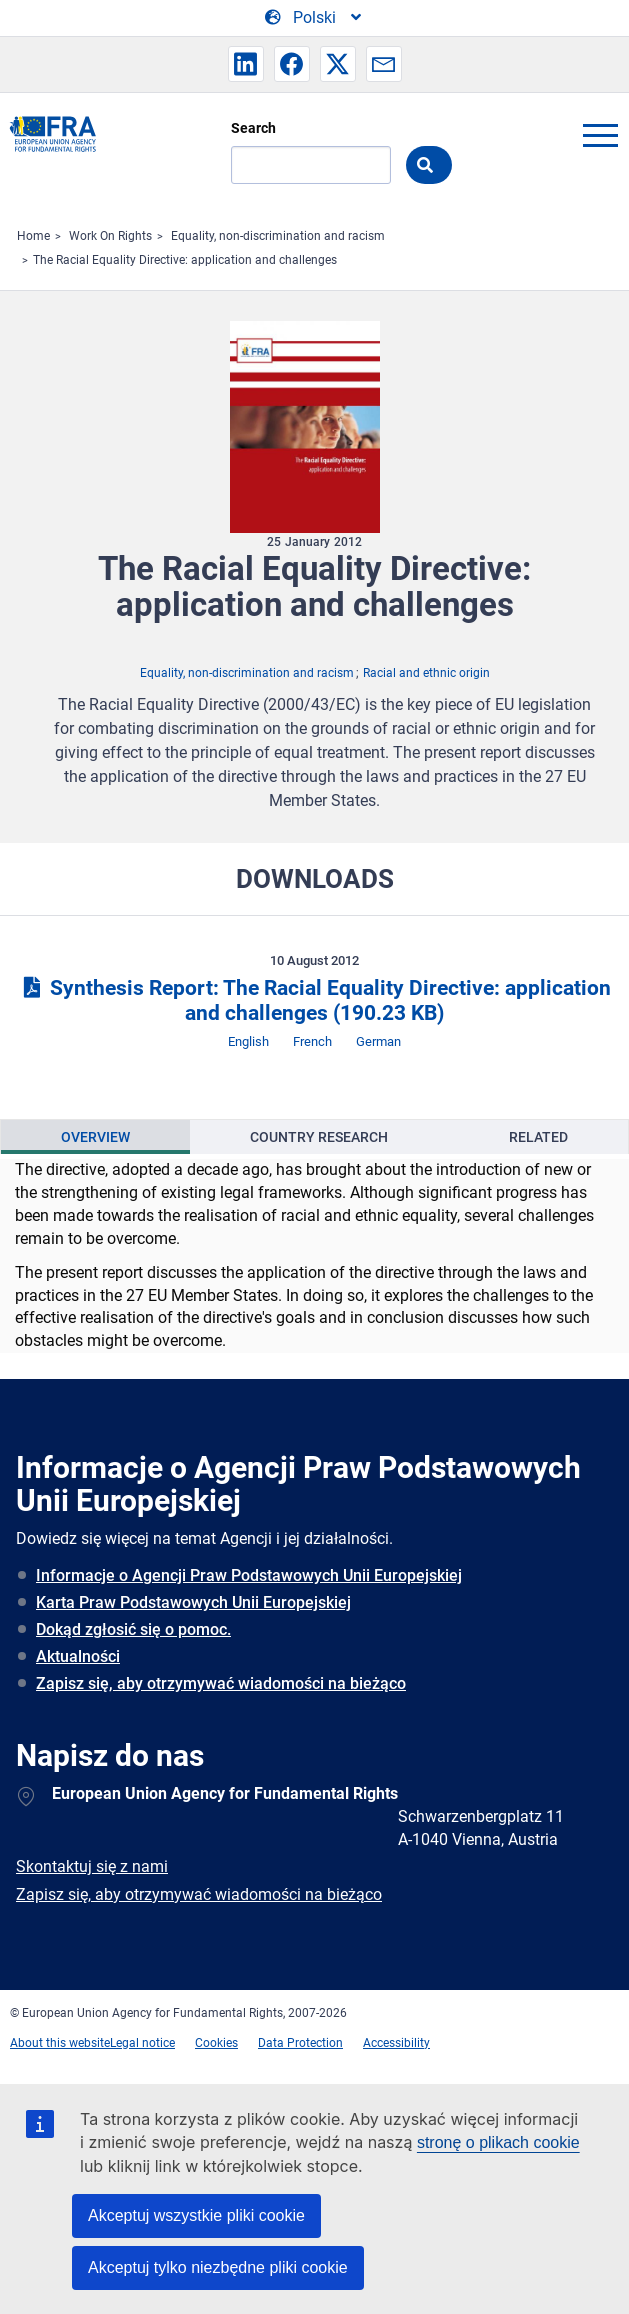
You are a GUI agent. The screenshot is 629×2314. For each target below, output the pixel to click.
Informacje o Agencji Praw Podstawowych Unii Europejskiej (249, 1575)
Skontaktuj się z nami (92, 1866)
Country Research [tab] (319, 1137)
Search (253, 128)
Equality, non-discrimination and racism (278, 236)
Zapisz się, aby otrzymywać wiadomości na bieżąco (221, 1683)
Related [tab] (538, 1137)
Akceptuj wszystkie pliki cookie (196, 2215)
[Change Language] (314, 18)
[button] (246, 64)
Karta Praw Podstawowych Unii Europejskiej (193, 1602)
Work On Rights (110, 236)
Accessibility (396, 2043)
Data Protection (300, 2043)
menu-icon (600, 135)
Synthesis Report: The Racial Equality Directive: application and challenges (314, 1000)
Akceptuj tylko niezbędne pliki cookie (218, 2267)
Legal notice (142, 2043)
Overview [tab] (95, 1137)
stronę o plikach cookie (498, 2142)
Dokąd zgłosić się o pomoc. (133, 1629)
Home (33, 236)
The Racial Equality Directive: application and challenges (185, 260)
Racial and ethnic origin (426, 673)
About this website (60, 2043)
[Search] (311, 165)
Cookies (216, 2043)
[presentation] (95, 1137)
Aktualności (78, 1656)
